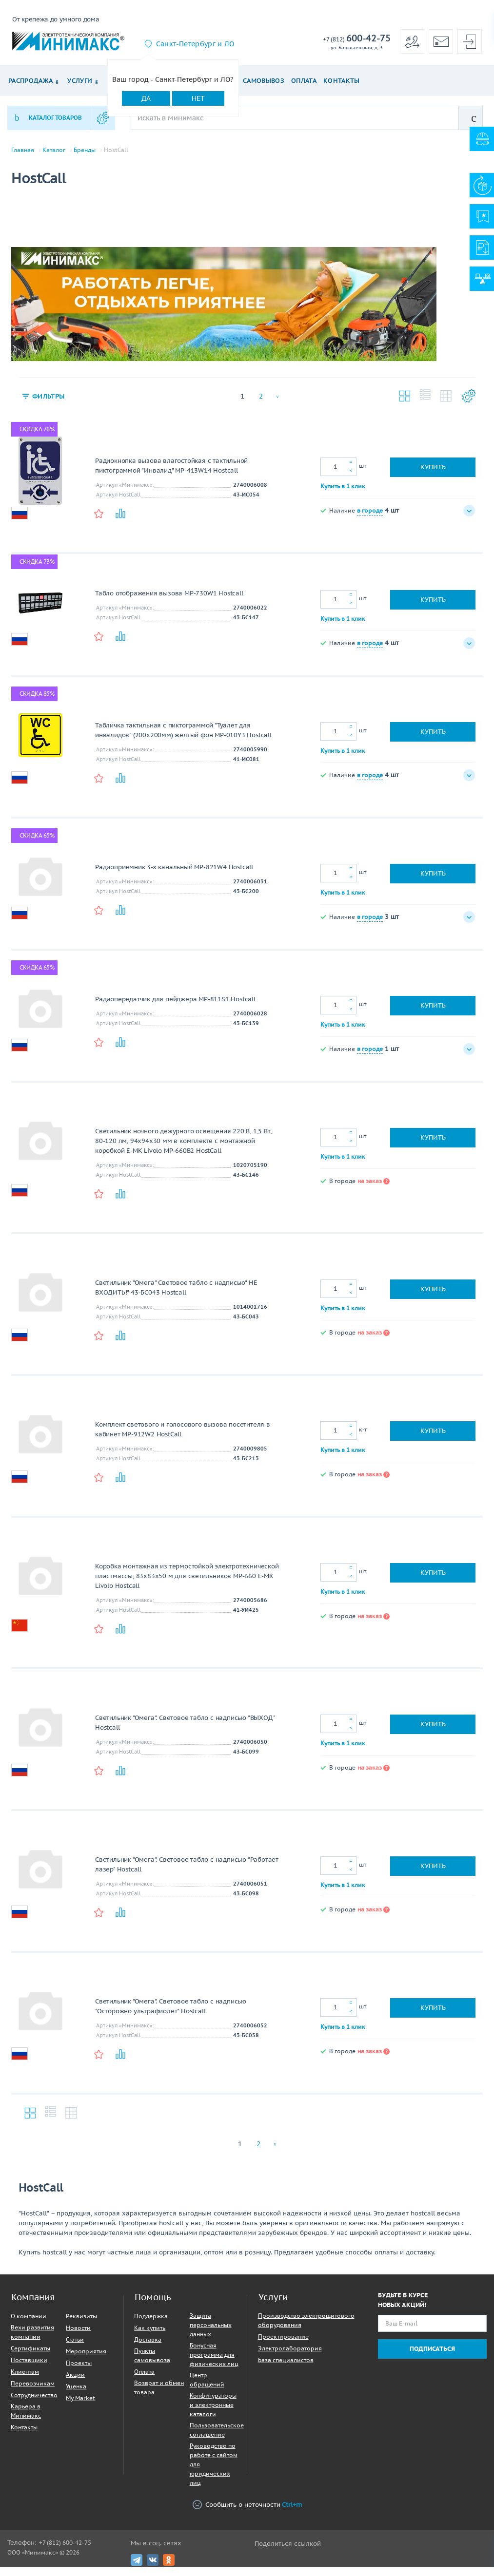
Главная (22, 150)
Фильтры (50, 405)
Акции (75, 2383)
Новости (78, 2336)
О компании (28, 2324)
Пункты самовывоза (152, 2364)
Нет (198, 98)
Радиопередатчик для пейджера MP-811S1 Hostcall (175, 1008)
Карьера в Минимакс (26, 2419)
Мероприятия (86, 2360)
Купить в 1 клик (342, 494)
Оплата (303, 80)
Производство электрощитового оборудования (306, 2329)
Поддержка (151, 2324)
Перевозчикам (33, 2392)
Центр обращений (207, 2388)
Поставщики (29, 2368)
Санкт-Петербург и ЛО (195, 43)
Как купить (149, 2336)
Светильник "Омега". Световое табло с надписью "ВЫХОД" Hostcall (185, 1731)
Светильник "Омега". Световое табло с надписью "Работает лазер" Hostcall (186, 1873)
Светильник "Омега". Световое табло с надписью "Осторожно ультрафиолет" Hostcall (170, 2015)
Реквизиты (81, 2324)
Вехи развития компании (32, 2340)
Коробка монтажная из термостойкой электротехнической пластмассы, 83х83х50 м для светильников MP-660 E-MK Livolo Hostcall (187, 1585)
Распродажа (30, 80)
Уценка (76, 2395)
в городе (370, 518)
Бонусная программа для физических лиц (214, 2363)
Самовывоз (263, 80)
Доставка (147, 2348)
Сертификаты (30, 2357)
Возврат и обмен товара (159, 2396)
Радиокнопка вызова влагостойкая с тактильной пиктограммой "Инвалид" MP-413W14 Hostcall (171, 474)
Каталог (53, 150)
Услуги (79, 80)
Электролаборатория (290, 2357)
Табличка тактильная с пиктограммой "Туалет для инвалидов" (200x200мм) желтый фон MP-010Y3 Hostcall (183, 739)
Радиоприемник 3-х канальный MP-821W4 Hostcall (174, 876)
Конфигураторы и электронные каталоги (213, 2413)
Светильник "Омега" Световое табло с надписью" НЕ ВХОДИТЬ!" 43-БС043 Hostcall (176, 1296)
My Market (80, 2406)
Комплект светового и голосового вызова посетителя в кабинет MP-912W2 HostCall (182, 1438)
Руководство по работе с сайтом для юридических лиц (213, 2473)
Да (146, 98)
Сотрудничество (34, 2403)
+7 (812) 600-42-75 (65, 2551)
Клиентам (25, 2380)
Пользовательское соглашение (217, 2438)
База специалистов (286, 2368)
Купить (433, 476)
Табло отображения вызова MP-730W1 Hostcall (169, 602)
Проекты (79, 2371)
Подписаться (432, 2357)
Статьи (75, 2348)
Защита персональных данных (211, 2334)
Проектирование (283, 2345)
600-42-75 (357, 39)
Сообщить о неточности (247, 2514)
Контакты (341, 80)
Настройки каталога (467, 405)
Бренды (85, 150)
